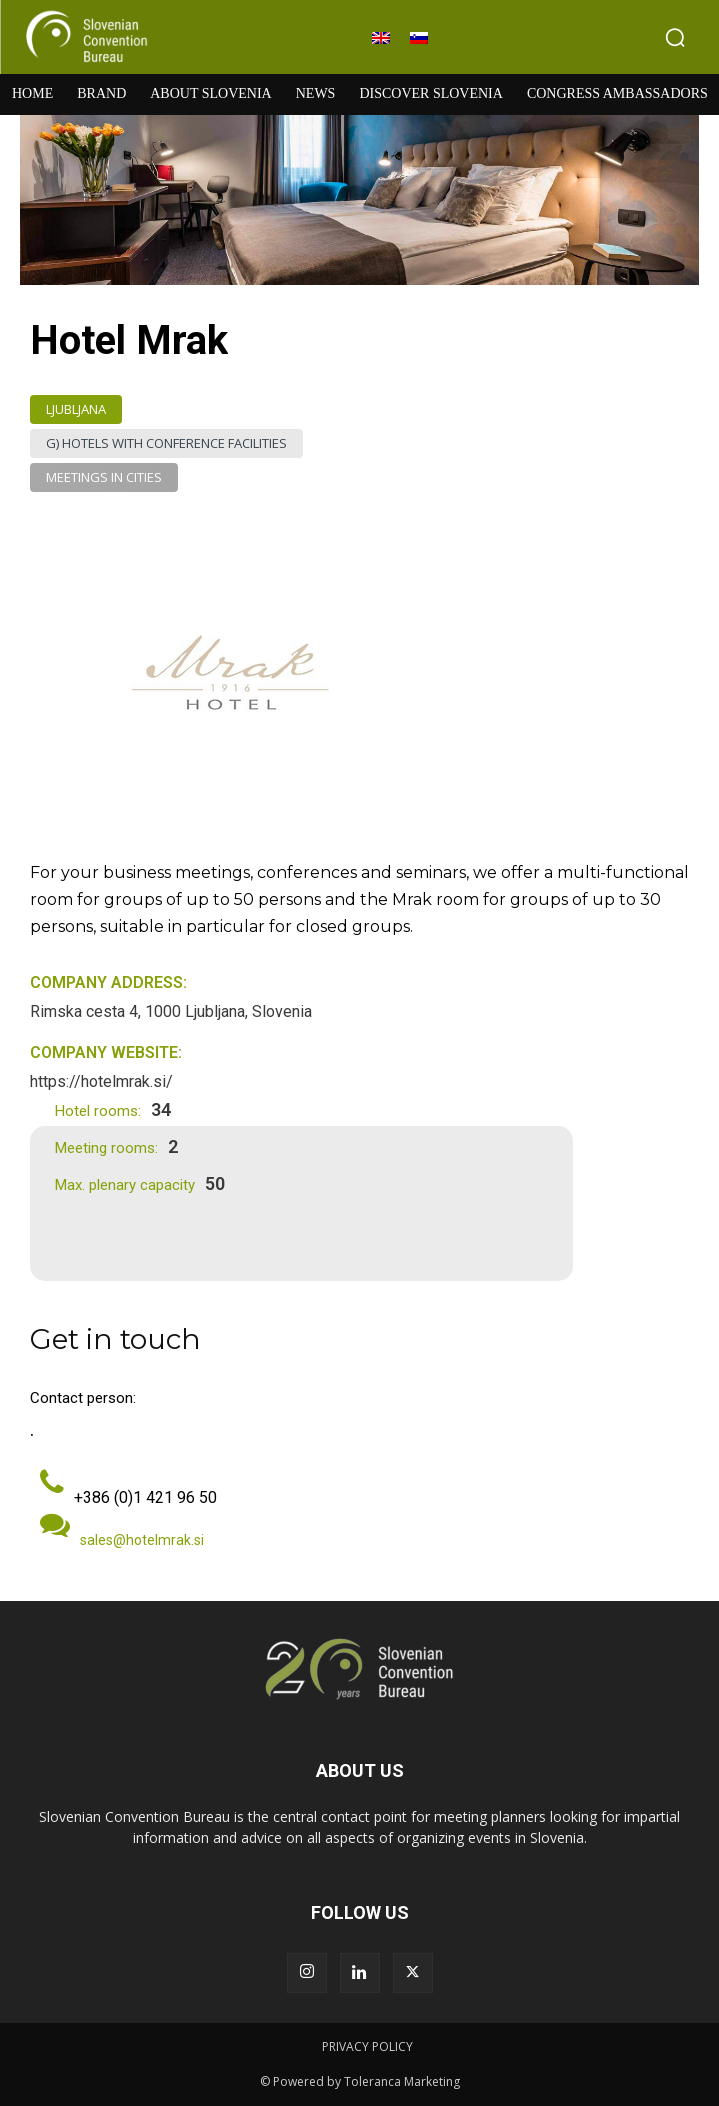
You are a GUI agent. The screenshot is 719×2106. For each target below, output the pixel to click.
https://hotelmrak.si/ (101, 1081)
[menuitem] (381, 38)
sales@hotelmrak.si (142, 1540)
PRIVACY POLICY (367, 2046)
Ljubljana (76, 409)
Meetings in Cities (104, 477)
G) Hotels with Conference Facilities (166, 443)
